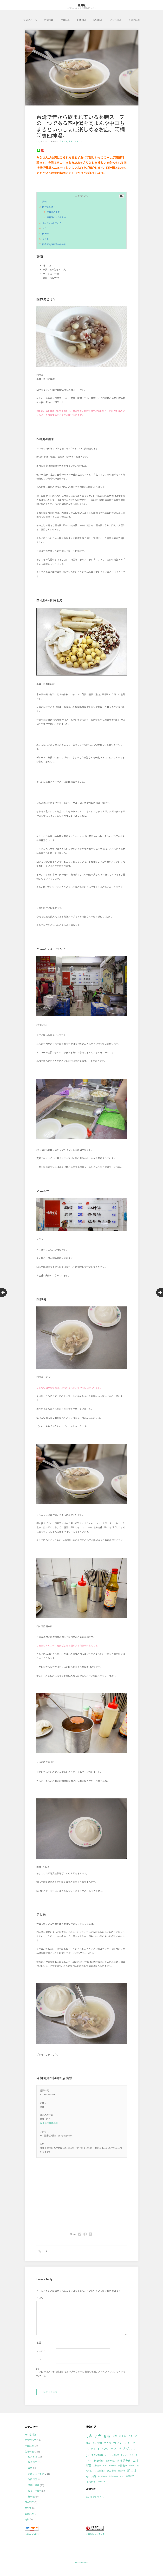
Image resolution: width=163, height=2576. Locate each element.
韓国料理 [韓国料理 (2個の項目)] (101, 2481)
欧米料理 (98, 19)
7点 (46, 2251)
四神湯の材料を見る (56, 217)
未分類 (28, 2508)
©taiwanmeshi (81, 2562)
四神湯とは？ (48, 206)
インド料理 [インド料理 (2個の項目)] (97, 2442)
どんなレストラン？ (51, 222)
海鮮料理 (32, 2479)
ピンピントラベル (95, 2496)
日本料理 (81, 19)
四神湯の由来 (53, 212)
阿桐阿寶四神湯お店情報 (53, 244)
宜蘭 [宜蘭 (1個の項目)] (104, 2465)
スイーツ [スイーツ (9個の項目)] (129, 2443)
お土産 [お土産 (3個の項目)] (122, 2436)
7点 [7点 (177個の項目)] (98, 2435)
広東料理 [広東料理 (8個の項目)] (99, 2471)
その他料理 (134, 19)
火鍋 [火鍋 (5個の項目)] (93, 2476)
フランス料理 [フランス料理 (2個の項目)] (97, 2455)
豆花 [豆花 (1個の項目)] (122, 2476)
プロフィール (30, 19)
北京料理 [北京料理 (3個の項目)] (110, 2460)
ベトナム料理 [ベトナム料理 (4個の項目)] (112, 2455)
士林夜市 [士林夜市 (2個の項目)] (97, 2465)
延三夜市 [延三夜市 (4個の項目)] (111, 2470)
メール (40, 2351)
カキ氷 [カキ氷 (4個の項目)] (107, 2443)
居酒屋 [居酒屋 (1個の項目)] (131, 2465)
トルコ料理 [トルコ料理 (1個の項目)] (90, 2448)
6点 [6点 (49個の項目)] (89, 2436)
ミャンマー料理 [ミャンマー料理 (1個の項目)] (127, 2455)
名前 (39, 2342)
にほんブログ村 (33, 2533)
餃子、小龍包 (35, 2490)
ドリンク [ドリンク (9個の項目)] (103, 2449)
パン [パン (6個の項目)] (113, 2448)
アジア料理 (115, 19)
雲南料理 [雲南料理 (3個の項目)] (91, 2481)
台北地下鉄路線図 (49, 2123)
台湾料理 (48, 19)
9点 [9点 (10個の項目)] (114, 2436)
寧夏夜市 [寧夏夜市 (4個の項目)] (122, 2465)
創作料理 (32, 2462)
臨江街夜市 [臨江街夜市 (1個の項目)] (102, 2476)
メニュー (46, 228)
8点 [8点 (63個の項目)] (107, 2436)
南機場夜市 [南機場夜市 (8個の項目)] (124, 2460)
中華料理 (65, 19)
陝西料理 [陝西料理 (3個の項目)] (130, 2476)
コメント (41, 2298)
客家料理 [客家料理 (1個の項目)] (112, 2465)
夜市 (30, 2468)
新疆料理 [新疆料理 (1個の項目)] (121, 2470)
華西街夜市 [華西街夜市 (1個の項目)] (113, 2476)
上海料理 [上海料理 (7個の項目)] (98, 2461)
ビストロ (32, 2456)
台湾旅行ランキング (95, 2533)
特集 (27, 2519)
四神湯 (45, 233)
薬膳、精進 (33, 2485)
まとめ (45, 238)
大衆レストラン (75, 141)
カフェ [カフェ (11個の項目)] (117, 2443)
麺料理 (31, 2496)
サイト (39, 2360)
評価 (44, 201)
